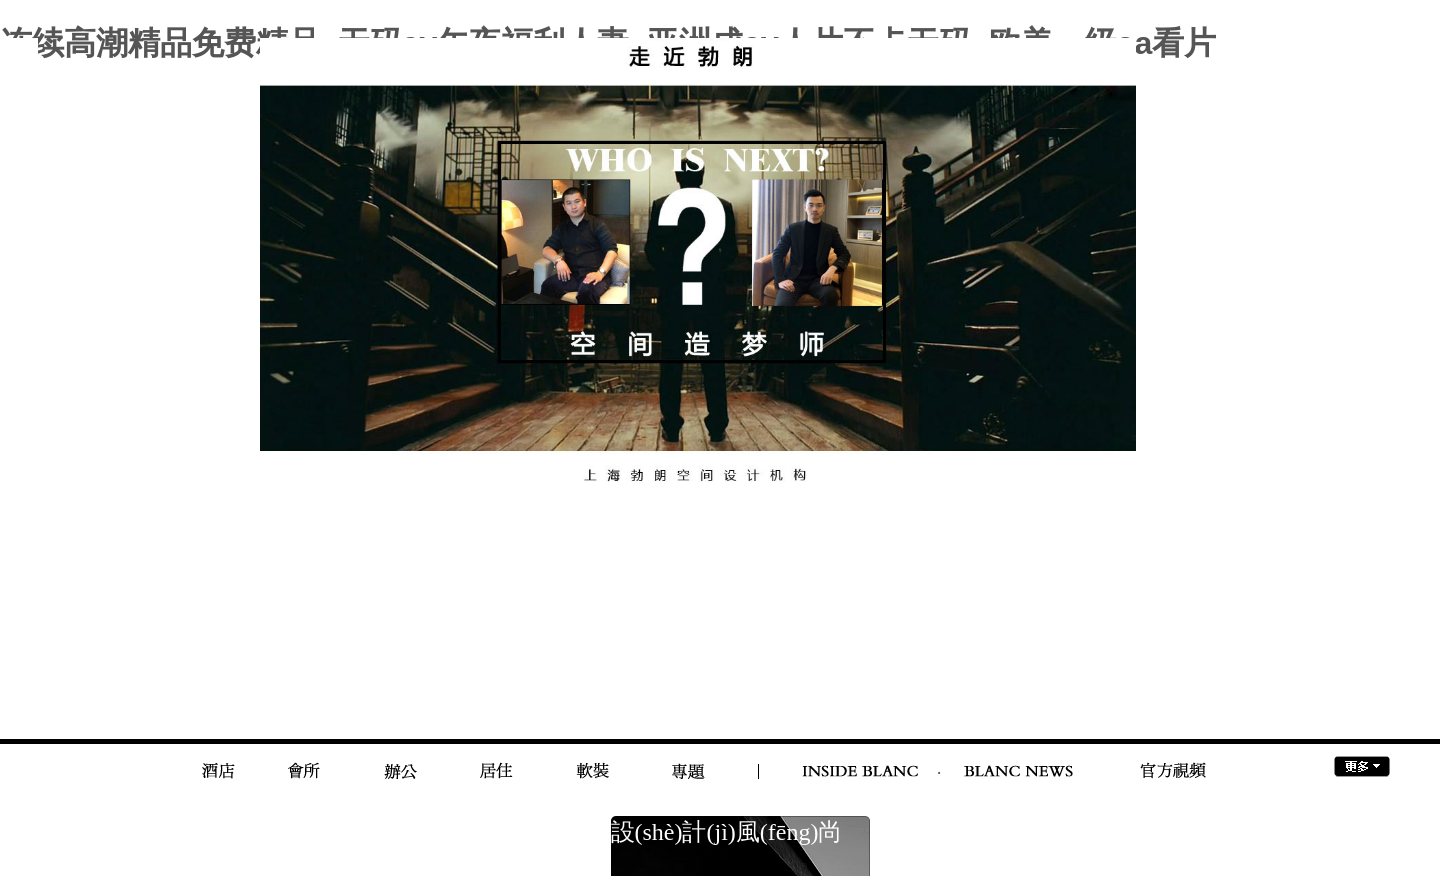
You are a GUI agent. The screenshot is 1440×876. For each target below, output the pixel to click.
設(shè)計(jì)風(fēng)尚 (727, 832)
